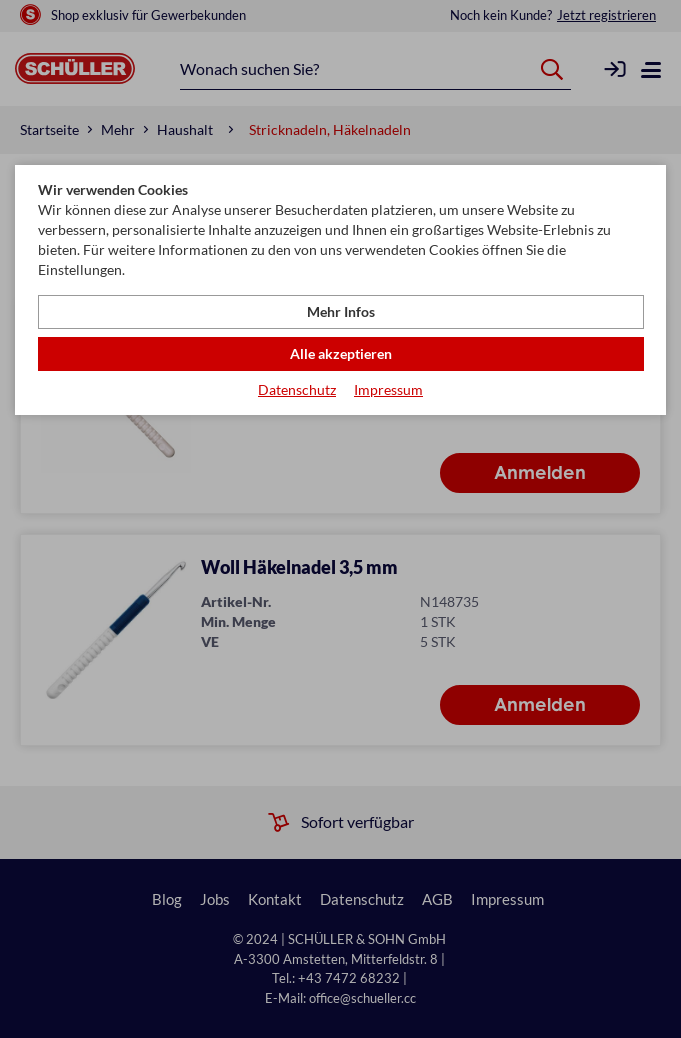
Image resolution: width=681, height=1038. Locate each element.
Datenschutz (297, 389)
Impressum (388, 389)
